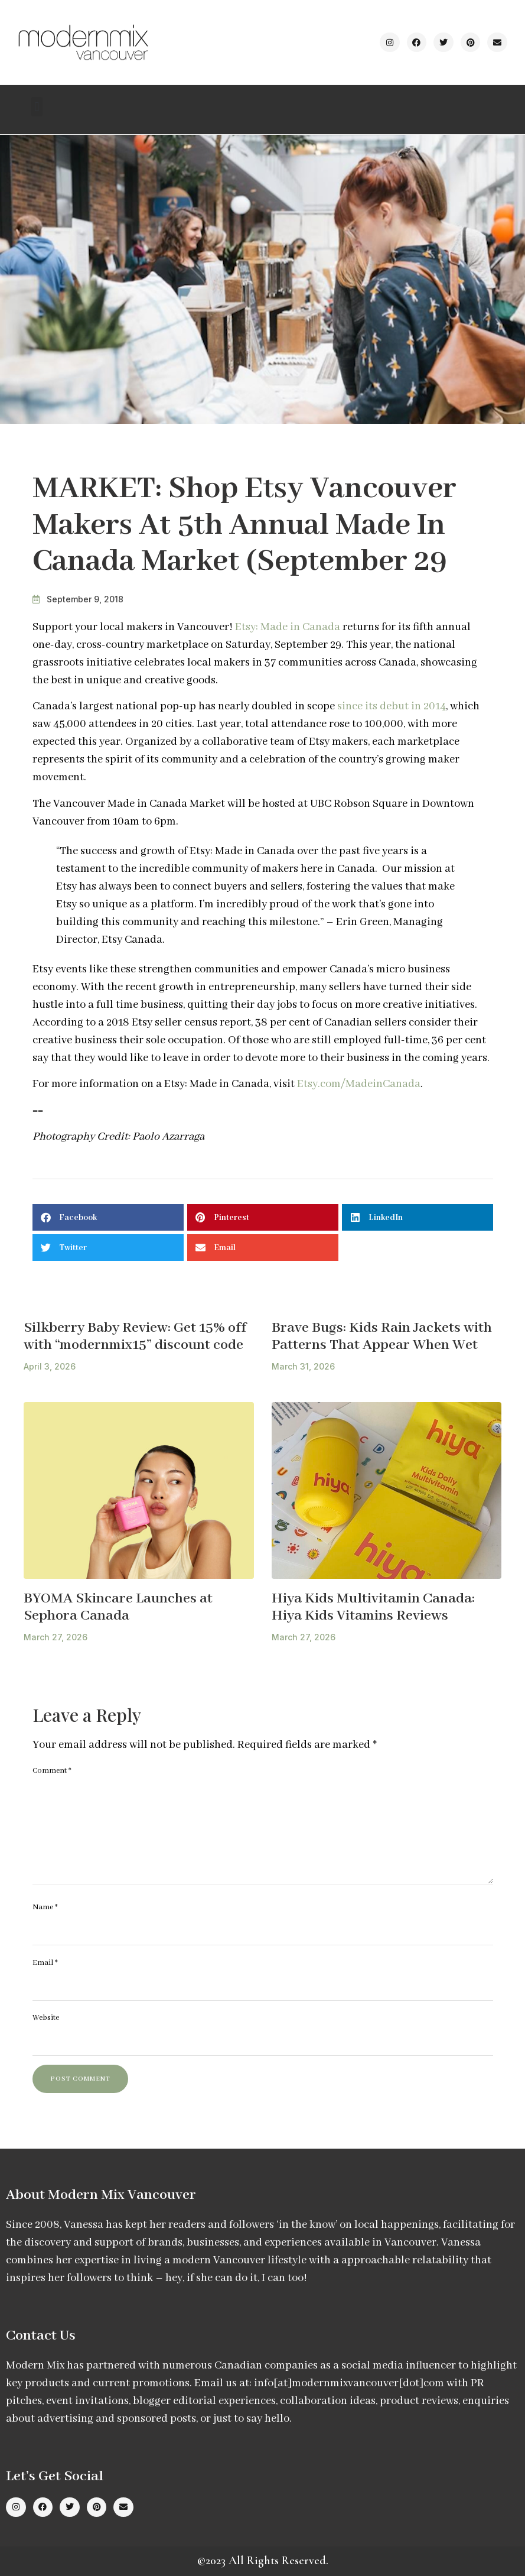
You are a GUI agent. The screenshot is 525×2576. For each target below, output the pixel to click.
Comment (51, 1771)
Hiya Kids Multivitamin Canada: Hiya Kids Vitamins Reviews (373, 1607)
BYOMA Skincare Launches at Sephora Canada (118, 1607)
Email (45, 1963)
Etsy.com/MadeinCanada (358, 1084)
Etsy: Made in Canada (287, 627)
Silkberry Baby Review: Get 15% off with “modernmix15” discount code (135, 1336)
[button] (37, 106)
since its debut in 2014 (391, 706)
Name (45, 1907)
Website (45, 2018)
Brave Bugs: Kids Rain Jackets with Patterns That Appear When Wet (382, 1336)
